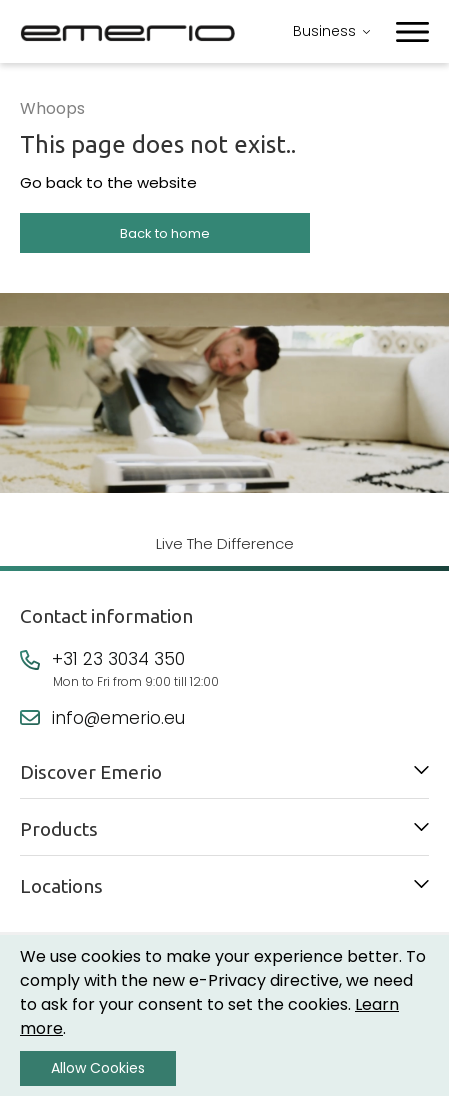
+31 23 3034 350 (118, 659)
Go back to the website (108, 182)
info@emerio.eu (118, 718)
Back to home (165, 233)
